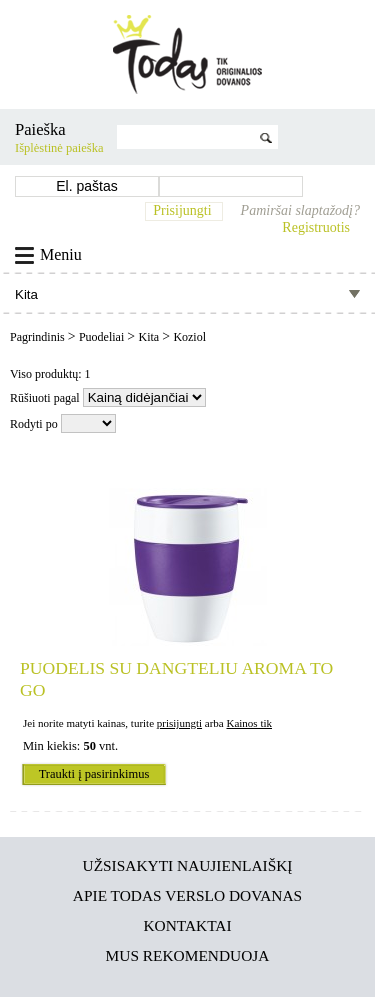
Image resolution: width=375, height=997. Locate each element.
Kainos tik (249, 723)
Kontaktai (187, 925)
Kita (150, 337)
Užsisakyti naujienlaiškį (188, 865)
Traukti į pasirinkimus (94, 774)
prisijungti (179, 723)
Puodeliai (103, 337)
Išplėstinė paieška (59, 148)
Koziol (189, 337)
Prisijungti (182, 210)
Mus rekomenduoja (188, 955)
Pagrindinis (39, 337)
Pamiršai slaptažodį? (300, 210)
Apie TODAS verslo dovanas (187, 895)
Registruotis (316, 227)
